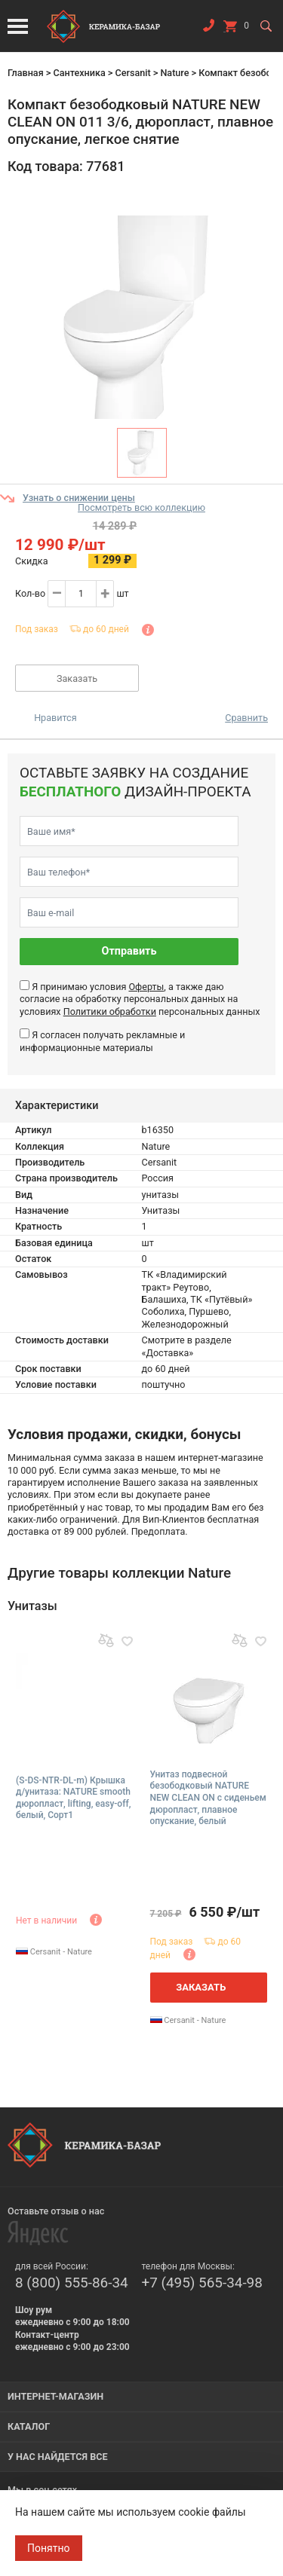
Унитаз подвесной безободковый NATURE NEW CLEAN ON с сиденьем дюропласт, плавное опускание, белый (208, 1797)
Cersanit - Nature (54, 1952)
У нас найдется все (58, 2456)
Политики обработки (109, 1011)
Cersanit (132, 72)
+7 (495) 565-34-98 (202, 2282)
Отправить (129, 951)
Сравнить (246, 717)
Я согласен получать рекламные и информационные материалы (102, 1041)
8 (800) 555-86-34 (71, 2282)
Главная (26, 72)
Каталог (29, 2426)
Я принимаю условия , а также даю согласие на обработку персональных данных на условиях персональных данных (140, 999)
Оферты (146, 986)
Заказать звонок (208, 28)
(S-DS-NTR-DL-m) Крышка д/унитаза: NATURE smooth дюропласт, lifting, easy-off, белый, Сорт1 (73, 1798)
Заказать (77, 678)
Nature (174, 72)
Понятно (48, 2548)
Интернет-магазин (55, 2396)
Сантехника (79, 72)
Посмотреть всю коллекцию (141, 507)
